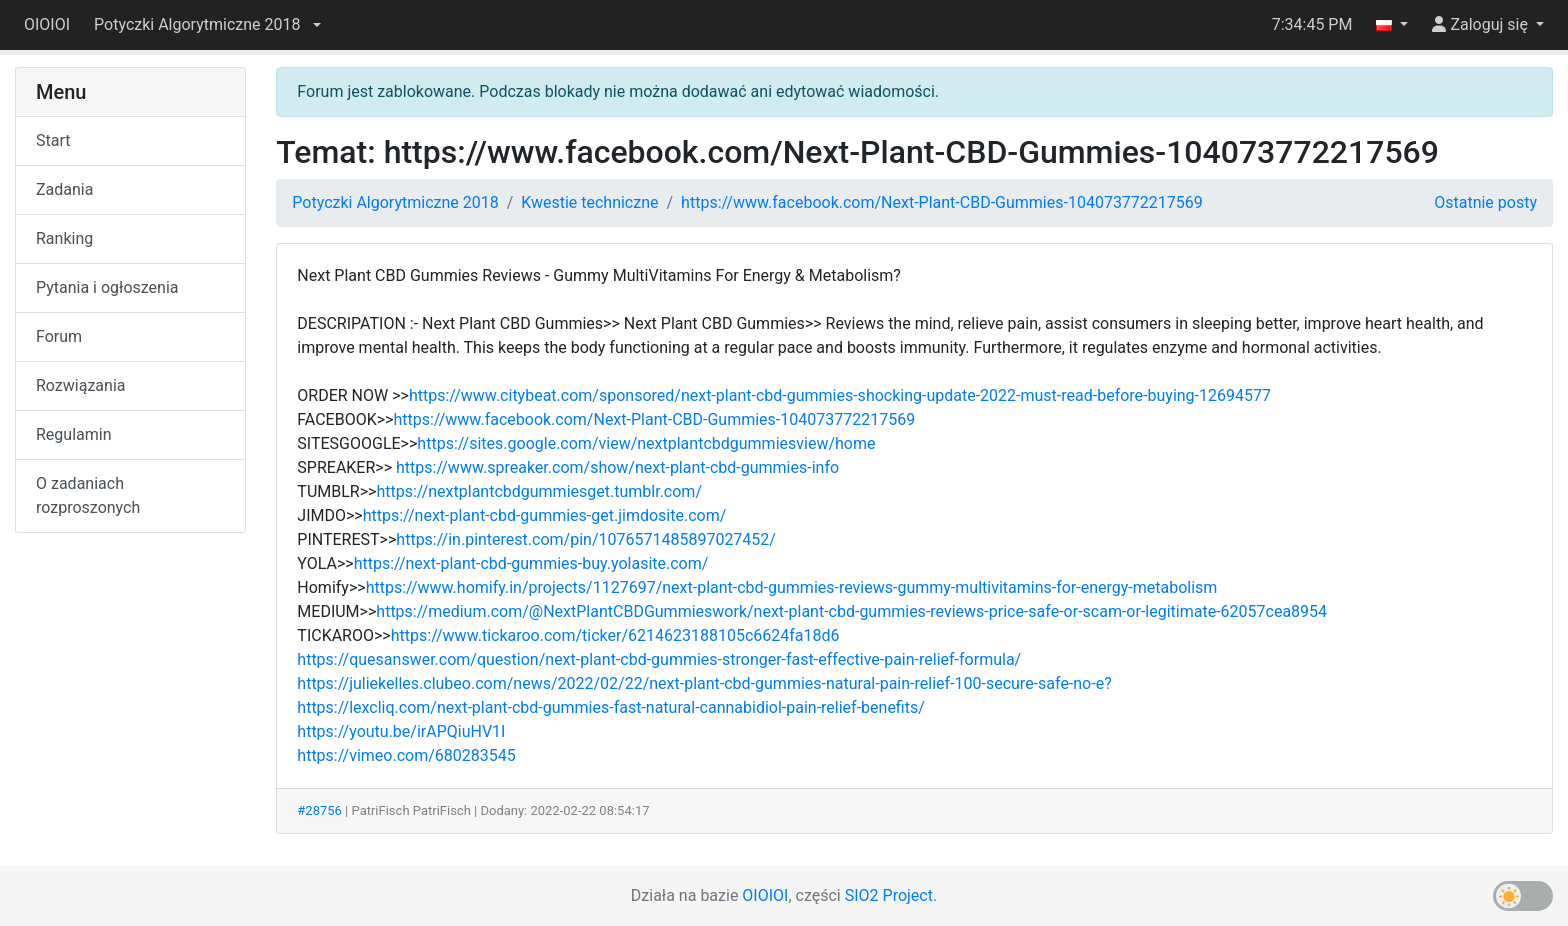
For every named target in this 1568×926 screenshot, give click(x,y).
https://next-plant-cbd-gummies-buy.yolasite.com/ (531, 563)
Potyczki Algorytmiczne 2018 (395, 202)
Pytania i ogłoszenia (107, 287)
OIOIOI (47, 24)
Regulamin (74, 434)
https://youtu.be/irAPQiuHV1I (401, 731)
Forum (59, 336)
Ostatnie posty (1485, 202)
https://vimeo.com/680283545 (406, 755)
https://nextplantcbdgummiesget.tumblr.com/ (539, 491)
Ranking (64, 238)
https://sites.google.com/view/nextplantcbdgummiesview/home (646, 443)
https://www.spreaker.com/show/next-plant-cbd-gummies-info (617, 467)
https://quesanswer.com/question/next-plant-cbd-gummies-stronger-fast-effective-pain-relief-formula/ (659, 659)
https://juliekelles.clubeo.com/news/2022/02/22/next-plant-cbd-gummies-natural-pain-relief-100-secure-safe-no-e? (704, 683)
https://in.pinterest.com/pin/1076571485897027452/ (586, 539)
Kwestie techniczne (589, 202)
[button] (207, 25)
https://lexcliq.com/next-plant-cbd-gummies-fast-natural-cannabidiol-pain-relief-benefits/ (611, 707)
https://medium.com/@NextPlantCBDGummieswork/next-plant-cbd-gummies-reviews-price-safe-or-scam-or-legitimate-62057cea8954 (851, 611)
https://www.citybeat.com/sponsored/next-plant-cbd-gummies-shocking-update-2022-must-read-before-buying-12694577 (840, 395)
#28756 (319, 810)
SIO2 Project (889, 895)
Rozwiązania (80, 385)
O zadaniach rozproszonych (88, 495)
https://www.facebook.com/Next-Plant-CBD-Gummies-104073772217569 (942, 202)
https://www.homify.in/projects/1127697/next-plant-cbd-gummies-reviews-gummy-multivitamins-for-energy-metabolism (792, 587)
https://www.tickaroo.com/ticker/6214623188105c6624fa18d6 (615, 635)
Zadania (64, 189)
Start (53, 140)
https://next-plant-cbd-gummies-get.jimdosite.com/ (545, 515)
